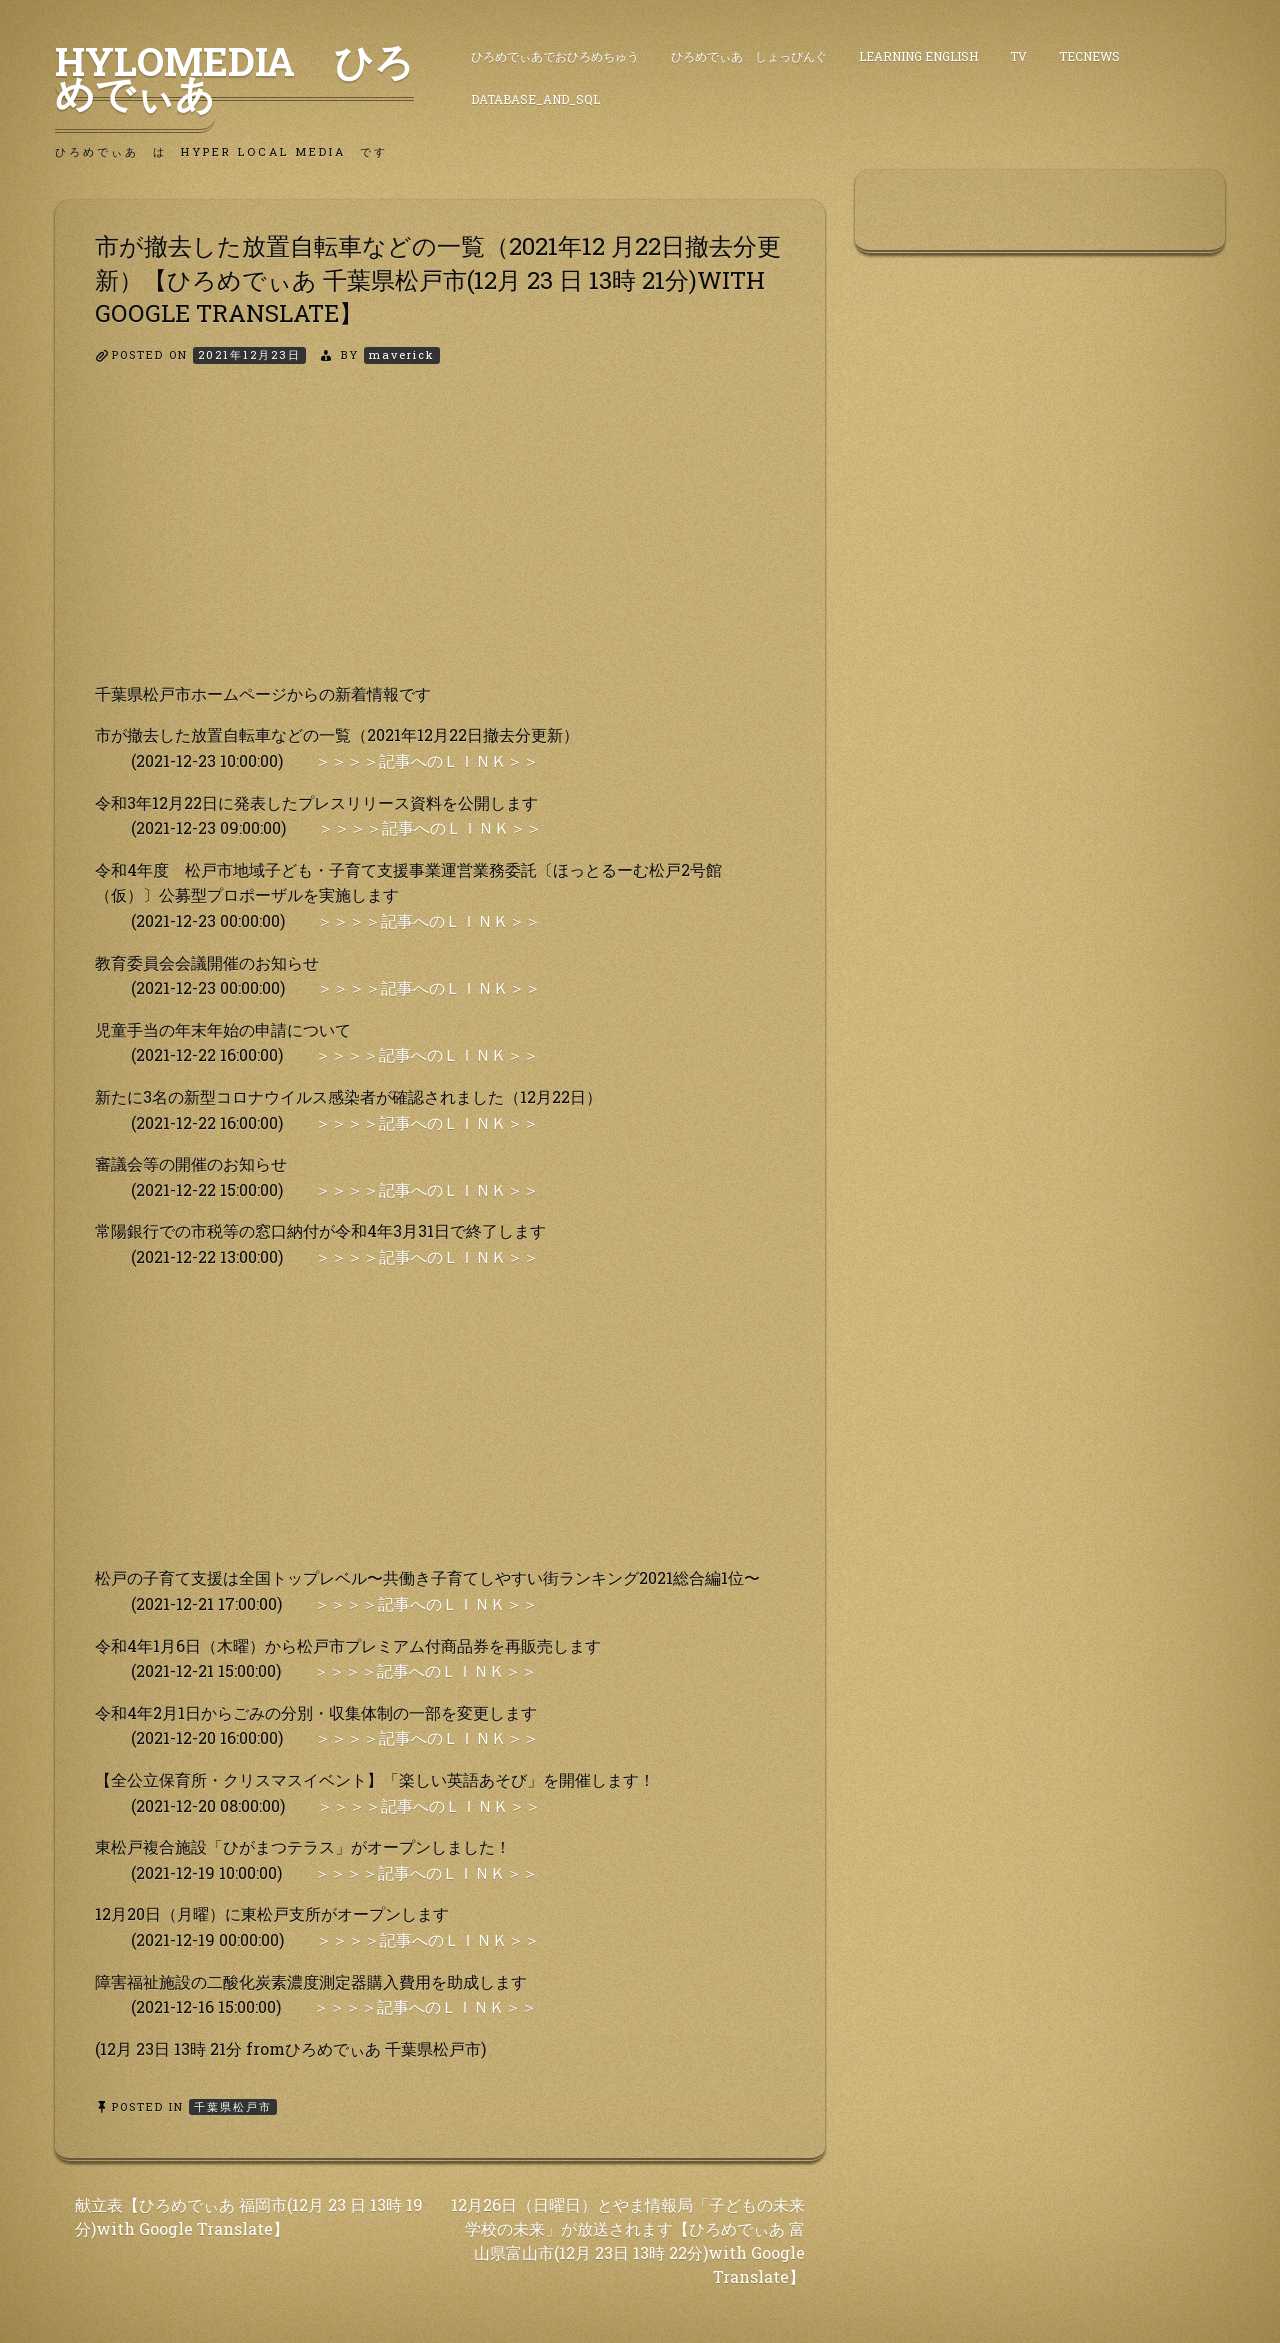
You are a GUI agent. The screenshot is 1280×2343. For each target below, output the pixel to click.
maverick (402, 354)
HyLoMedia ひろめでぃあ (234, 77)
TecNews (1089, 56)
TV (1018, 56)
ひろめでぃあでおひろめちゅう (555, 56)
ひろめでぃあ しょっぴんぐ (749, 56)
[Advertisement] (440, 541)
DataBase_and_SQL (535, 99)
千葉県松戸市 (233, 2106)
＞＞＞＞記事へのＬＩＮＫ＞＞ (427, 760)
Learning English (918, 56)
